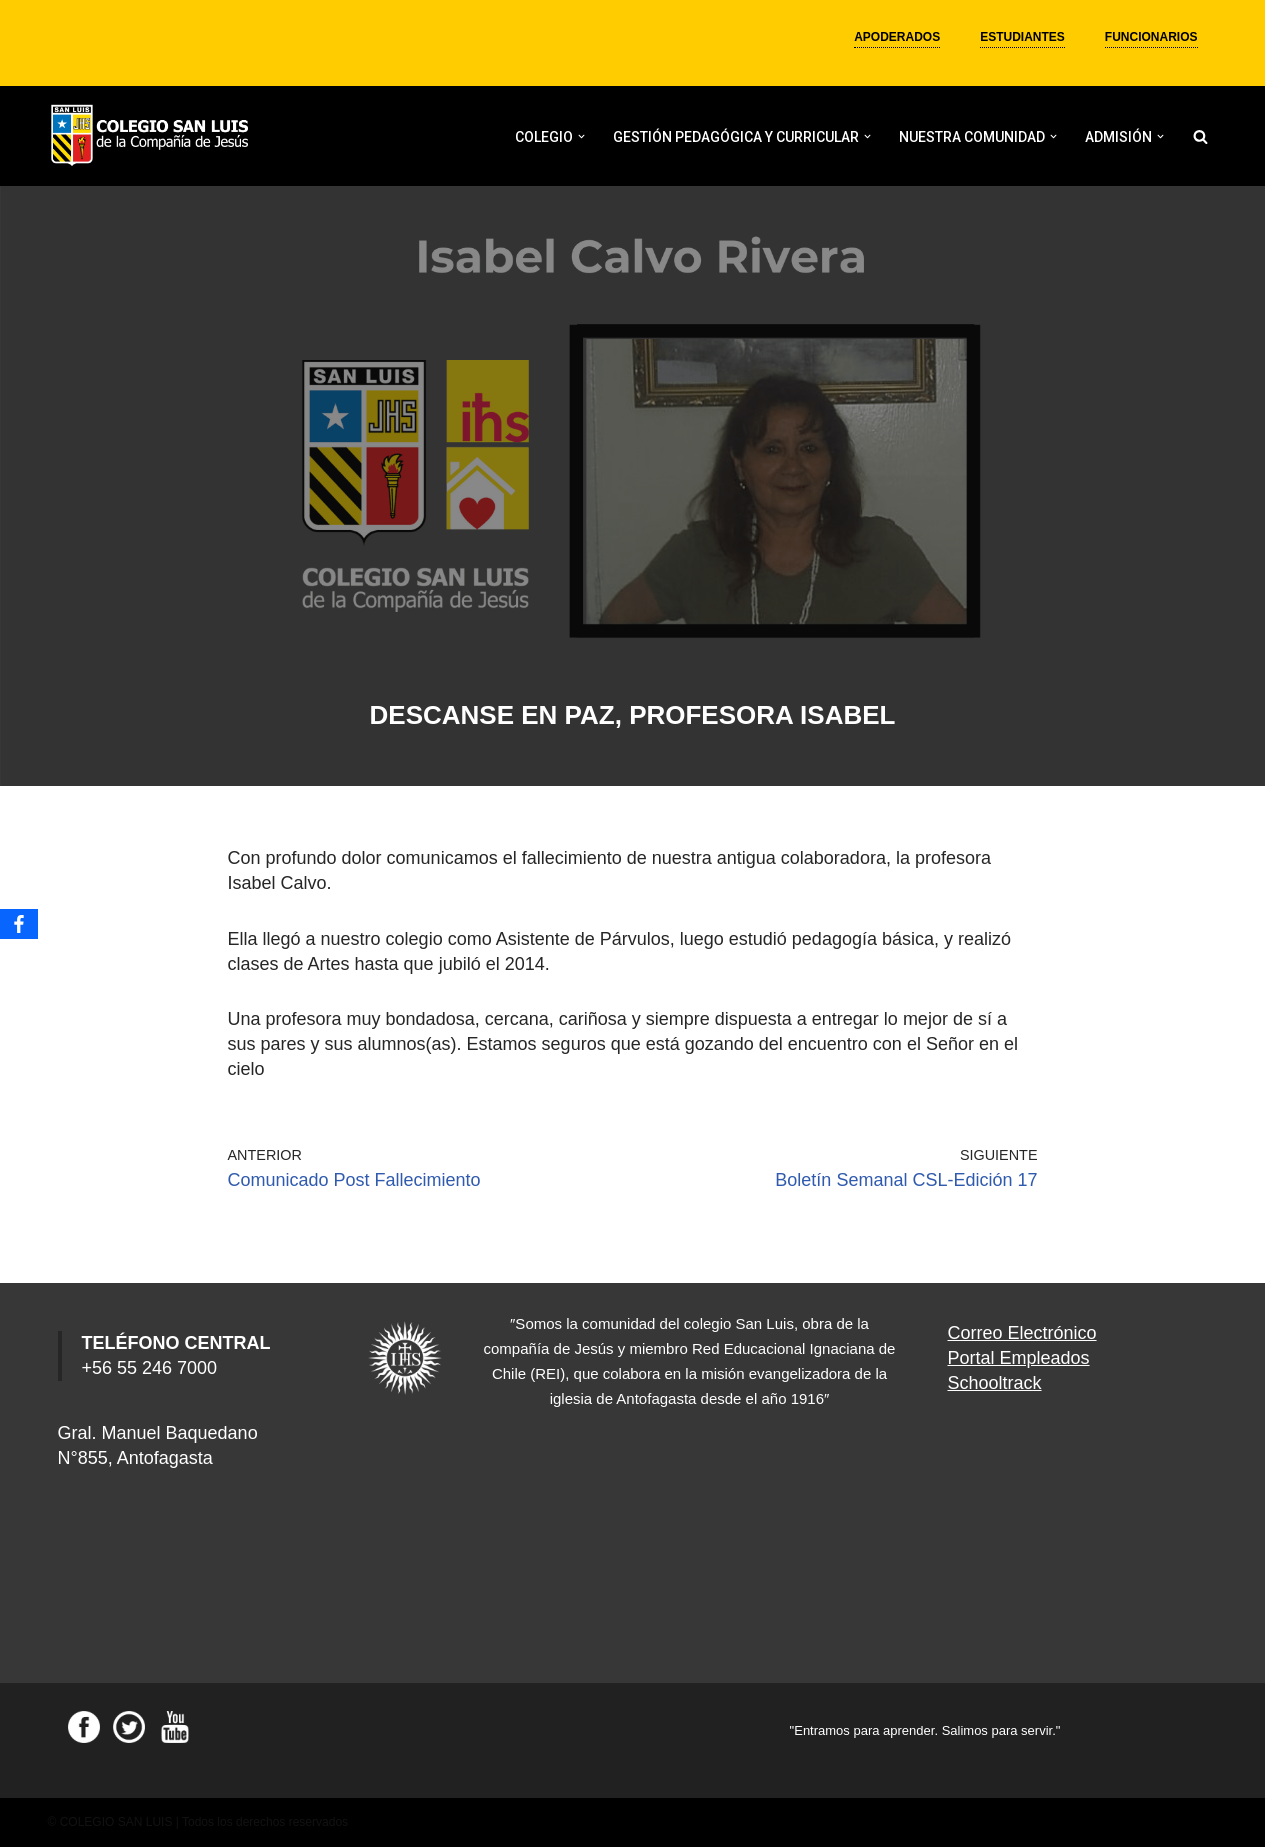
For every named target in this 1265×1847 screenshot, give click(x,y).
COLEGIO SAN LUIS (116, 1822)
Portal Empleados (1019, 1358)
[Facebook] (19, 924)
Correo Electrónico (1022, 1333)
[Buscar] (1200, 136)
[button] (581, 136)
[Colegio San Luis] (153, 136)
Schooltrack (995, 1383)
